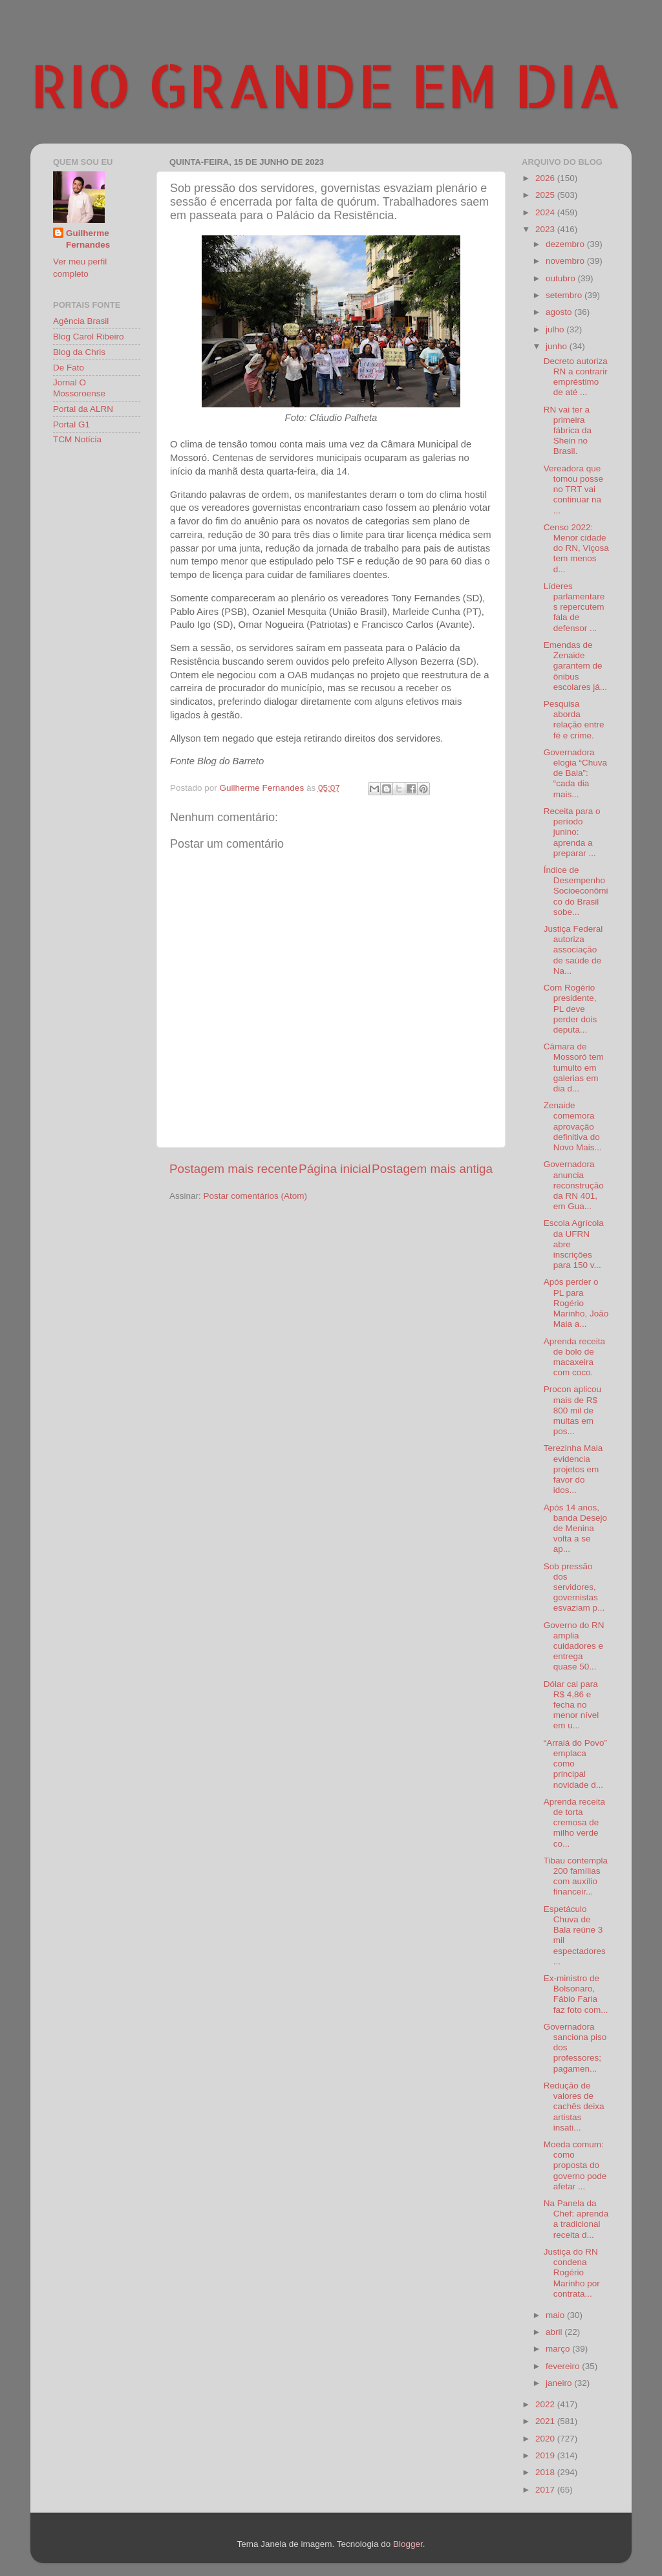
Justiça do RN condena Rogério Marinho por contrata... (572, 2273)
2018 (546, 2472)
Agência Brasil (81, 321)
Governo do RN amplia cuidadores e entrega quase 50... (574, 1646)
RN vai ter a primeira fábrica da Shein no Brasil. (568, 430)
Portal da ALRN (83, 409)
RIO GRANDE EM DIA (325, 85)
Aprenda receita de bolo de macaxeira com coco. (574, 1357)
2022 (546, 2404)
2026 (546, 178)
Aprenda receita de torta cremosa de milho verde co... (574, 1823)
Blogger (408, 2544)
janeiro (560, 2383)
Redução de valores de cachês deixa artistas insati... (574, 2106)
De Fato (68, 367)
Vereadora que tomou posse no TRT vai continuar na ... (573, 489)
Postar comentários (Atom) (256, 1196)
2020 (546, 2438)
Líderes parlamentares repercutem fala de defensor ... (574, 607)
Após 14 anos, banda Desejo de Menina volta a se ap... (575, 1528)
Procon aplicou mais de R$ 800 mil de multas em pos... (572, 1410)
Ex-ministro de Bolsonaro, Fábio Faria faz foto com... (576, 1994)
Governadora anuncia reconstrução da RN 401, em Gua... (574, 1185)
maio (556, 2315)
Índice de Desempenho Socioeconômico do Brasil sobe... (576, 891)
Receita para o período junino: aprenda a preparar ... (572, 832)
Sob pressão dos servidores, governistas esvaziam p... (574, 1587)
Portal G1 (71, 424)
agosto (560, 312)
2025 (546, 195)
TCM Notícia (77, 439)
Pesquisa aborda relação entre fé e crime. (574, 719)
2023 (546, 229)
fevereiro (564, 2366)
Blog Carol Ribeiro (88, 336)
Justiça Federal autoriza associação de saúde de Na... (573, 950)
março (559, 2349)
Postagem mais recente (233, 1168)
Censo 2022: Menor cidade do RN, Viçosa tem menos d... (576, 548)
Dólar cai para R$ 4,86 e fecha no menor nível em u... (571, 1705)
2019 (546, 2455)
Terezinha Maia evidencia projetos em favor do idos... (573, 1469)
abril (555, 2332)
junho (558, 346)
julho (556, 329)
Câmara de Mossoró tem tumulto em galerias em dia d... (574, 1067)
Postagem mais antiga (432, 1168)
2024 (546, 212)
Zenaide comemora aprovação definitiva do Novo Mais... (573, 1126)
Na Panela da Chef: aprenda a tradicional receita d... (576, 2219)
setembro (565, 295)
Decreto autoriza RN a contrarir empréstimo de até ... (576, 377)
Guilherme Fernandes (88, 239)
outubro (562, 278)
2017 (546, 2490)
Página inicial (334, 1168)
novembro (566, 261)
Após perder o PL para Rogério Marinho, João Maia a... (576, 1303)
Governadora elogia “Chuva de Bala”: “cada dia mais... (575, 773)
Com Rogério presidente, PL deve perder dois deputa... (570, 1009)
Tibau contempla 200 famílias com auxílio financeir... (576, 1876)
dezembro (566, 244)
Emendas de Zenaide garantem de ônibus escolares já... (575, 666)
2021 (546, 2421)
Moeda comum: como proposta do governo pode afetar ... (575, 2165)
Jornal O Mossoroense (79, 388)
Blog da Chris (79, 352)
